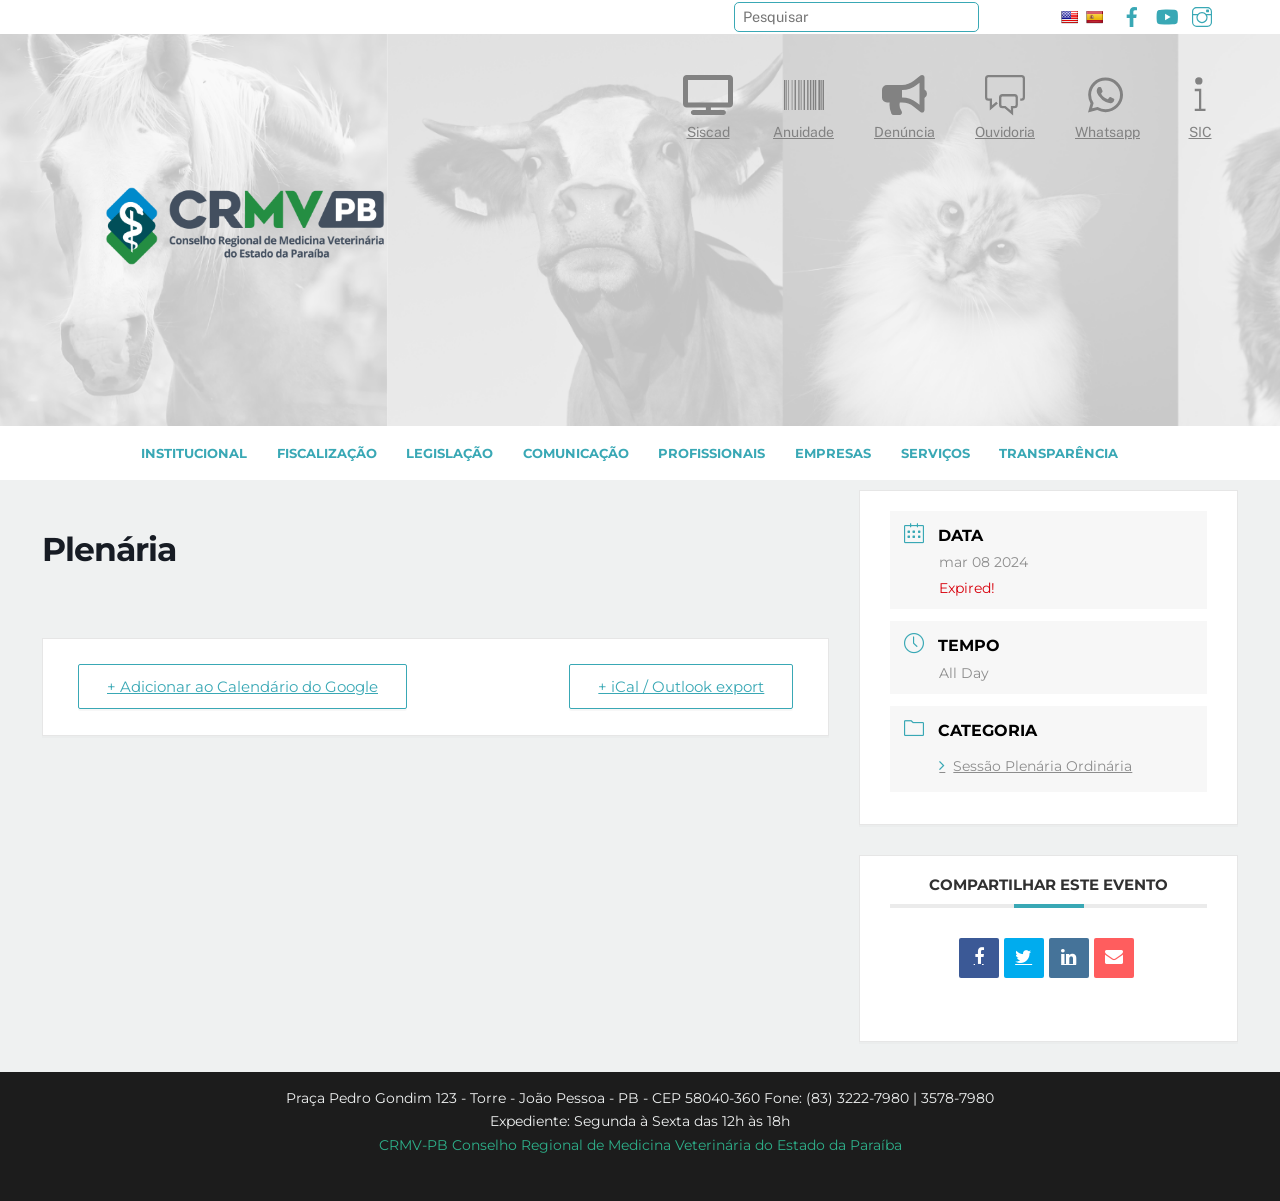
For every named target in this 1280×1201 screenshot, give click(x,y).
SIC (1200, 102)
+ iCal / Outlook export (681, 686)
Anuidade (803, 102)
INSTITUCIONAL (194, 453)
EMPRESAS (833, 453)
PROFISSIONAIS (711, 453)
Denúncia (904, 102)
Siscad (708, 102)
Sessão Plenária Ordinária (1035, 766)
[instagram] (1202, 14)
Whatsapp (1107, 102)
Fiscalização (327, 453)
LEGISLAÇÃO (449, 453)
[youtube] (1167, 14)
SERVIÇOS (935, 453)
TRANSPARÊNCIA (1058, 453)
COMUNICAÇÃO (576, 453)
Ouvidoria (1005, 102)
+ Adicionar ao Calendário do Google (242, 686)
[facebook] (1132, 14)
